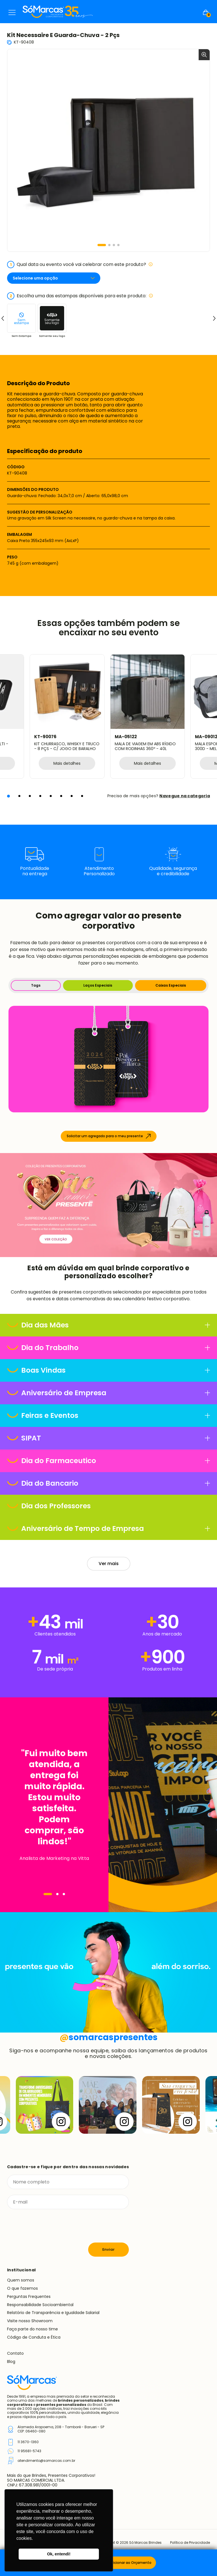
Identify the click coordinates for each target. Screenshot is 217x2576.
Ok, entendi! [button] (58, 2554)
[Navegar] (48, 1894)
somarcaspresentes (109, 2037)
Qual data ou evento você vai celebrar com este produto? (80, 264)
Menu (12, 12)
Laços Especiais (97, 985)
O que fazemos (22, 2288)
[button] (101, 245)
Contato (15, 2353)
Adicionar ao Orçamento (130, 2562)
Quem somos (20, 2280)
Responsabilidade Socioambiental (40, 2305)
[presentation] (50, 2226)
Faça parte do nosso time (32, 2329)
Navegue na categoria (184, 796)
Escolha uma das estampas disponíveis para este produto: (80, 296)
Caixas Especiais (170, 985)
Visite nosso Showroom (30, 2321)
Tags (35, 985)
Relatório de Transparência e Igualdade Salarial (53, 2312)
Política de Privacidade (190, 2543)
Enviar (108, 2249)
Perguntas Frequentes (29, 2296)
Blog (11, 2361)
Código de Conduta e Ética (33, 2337)
